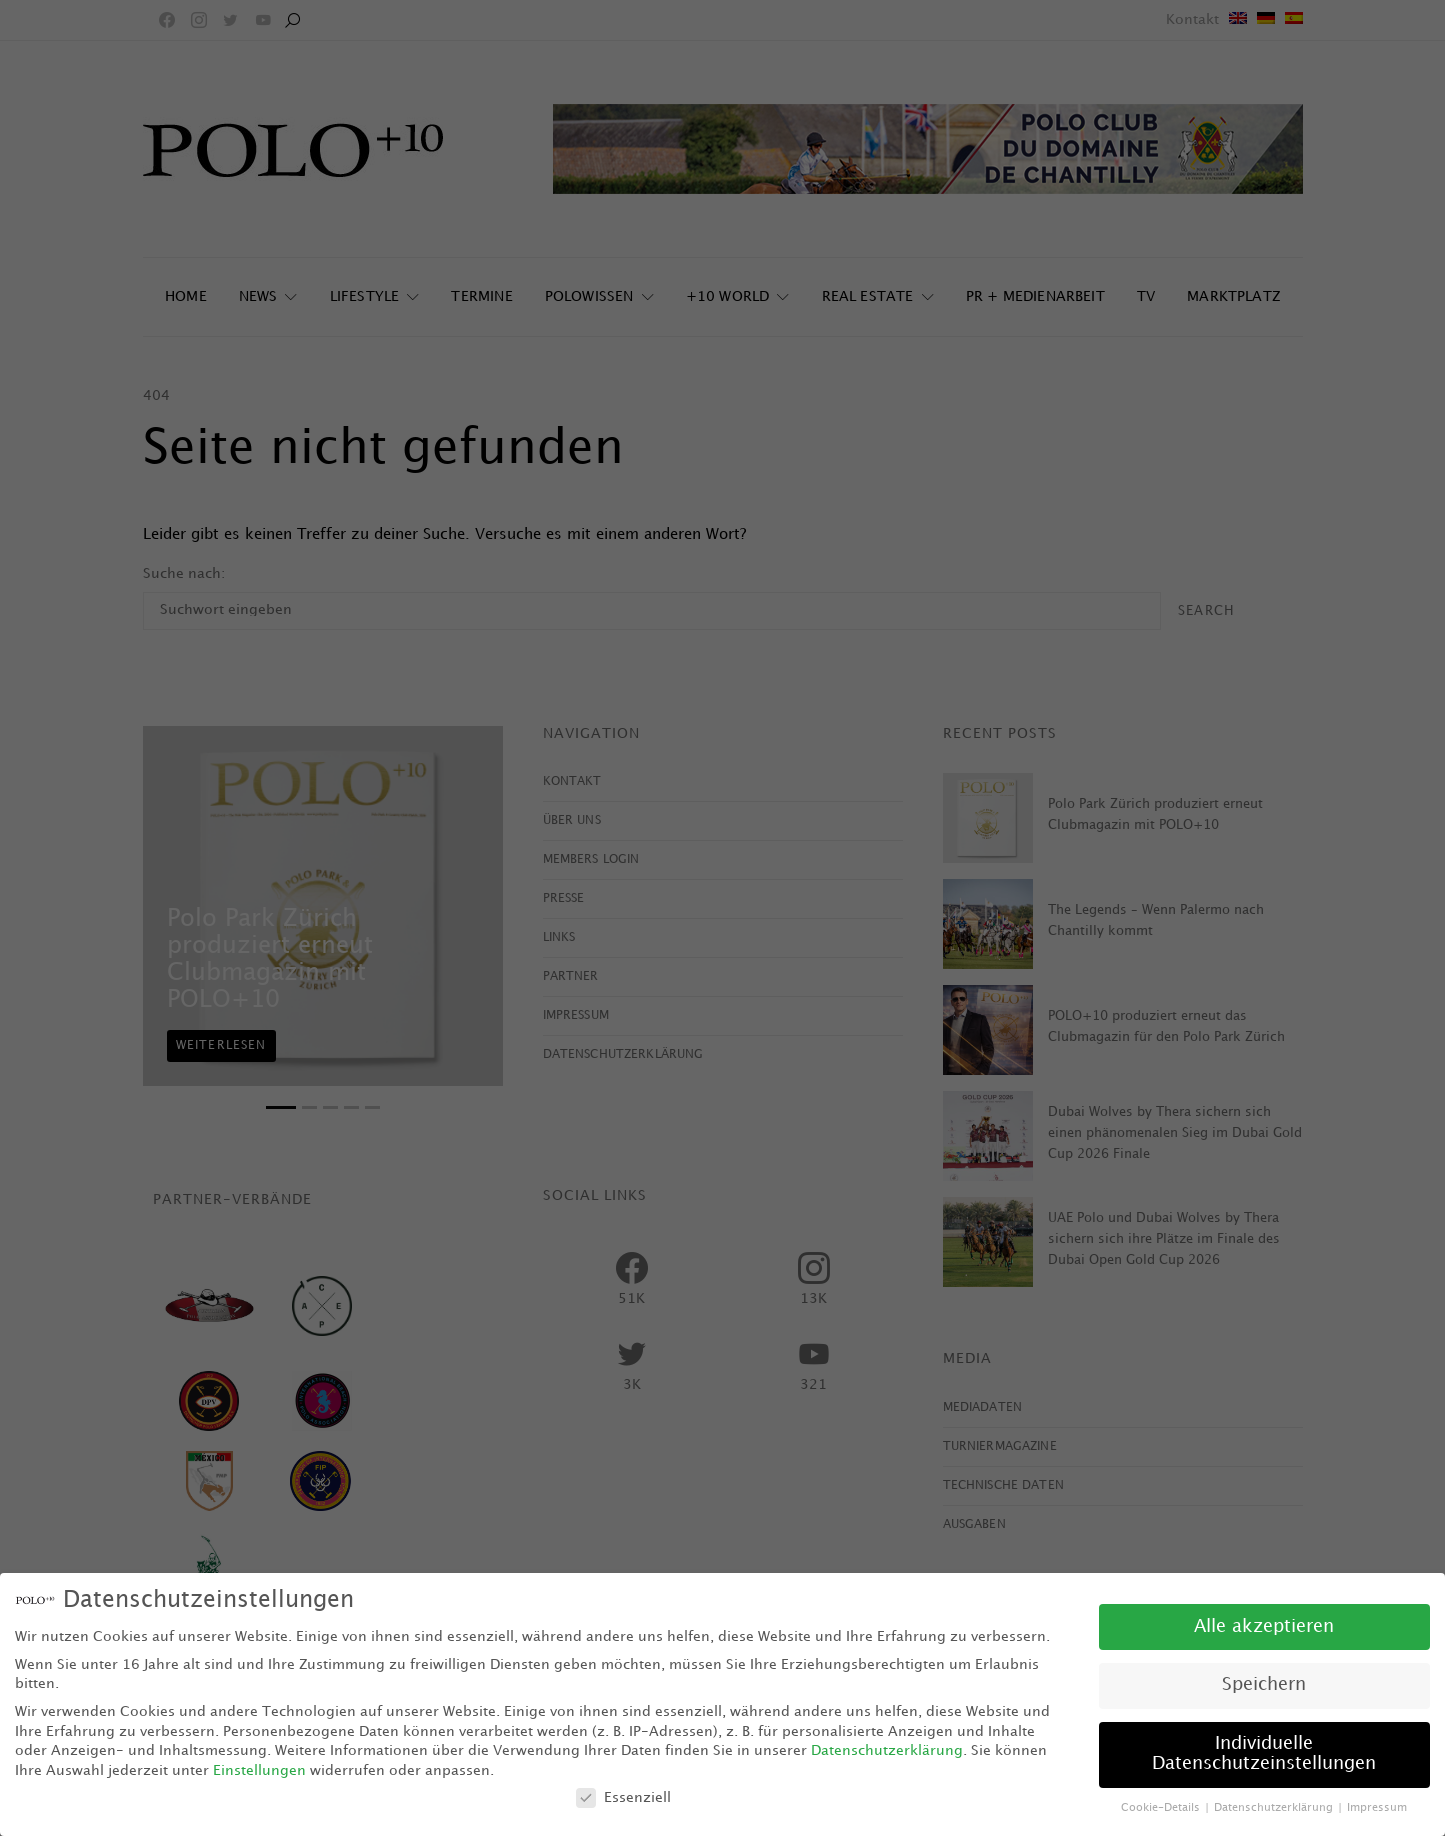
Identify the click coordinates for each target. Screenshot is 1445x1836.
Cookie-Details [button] (1162, 1808)
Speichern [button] (1264, 1685)
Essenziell (623, 1797)
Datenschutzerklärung (887, 1750)
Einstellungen (259, 1770)
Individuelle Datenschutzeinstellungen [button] (1264, 1754)
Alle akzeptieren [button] (1264, 1627)
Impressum (1377, 1808)
